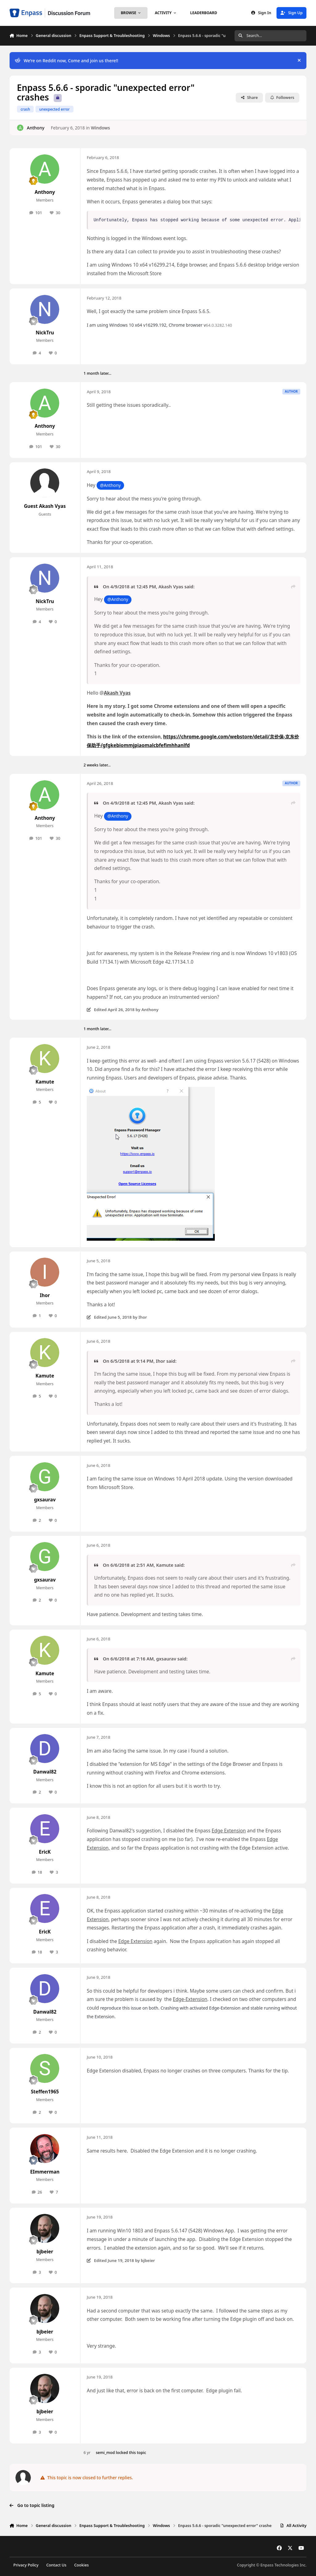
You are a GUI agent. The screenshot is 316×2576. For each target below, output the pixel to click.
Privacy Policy (25, 2565)
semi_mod (105, 2452)
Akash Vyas (170, 586)
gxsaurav (45, 1499)
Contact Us (56, 2565)
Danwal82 (44, 1772)
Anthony (35, 127)
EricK (45, 1852)
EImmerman (45, 2172)
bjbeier (44, 2251)
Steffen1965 (45, 2091)
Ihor (45, 1295)
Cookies (81, 2565)
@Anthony (110, 485)
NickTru (44, 332)
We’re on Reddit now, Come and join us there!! (66, 60)
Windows (100, 127)
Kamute (44, 1082)
